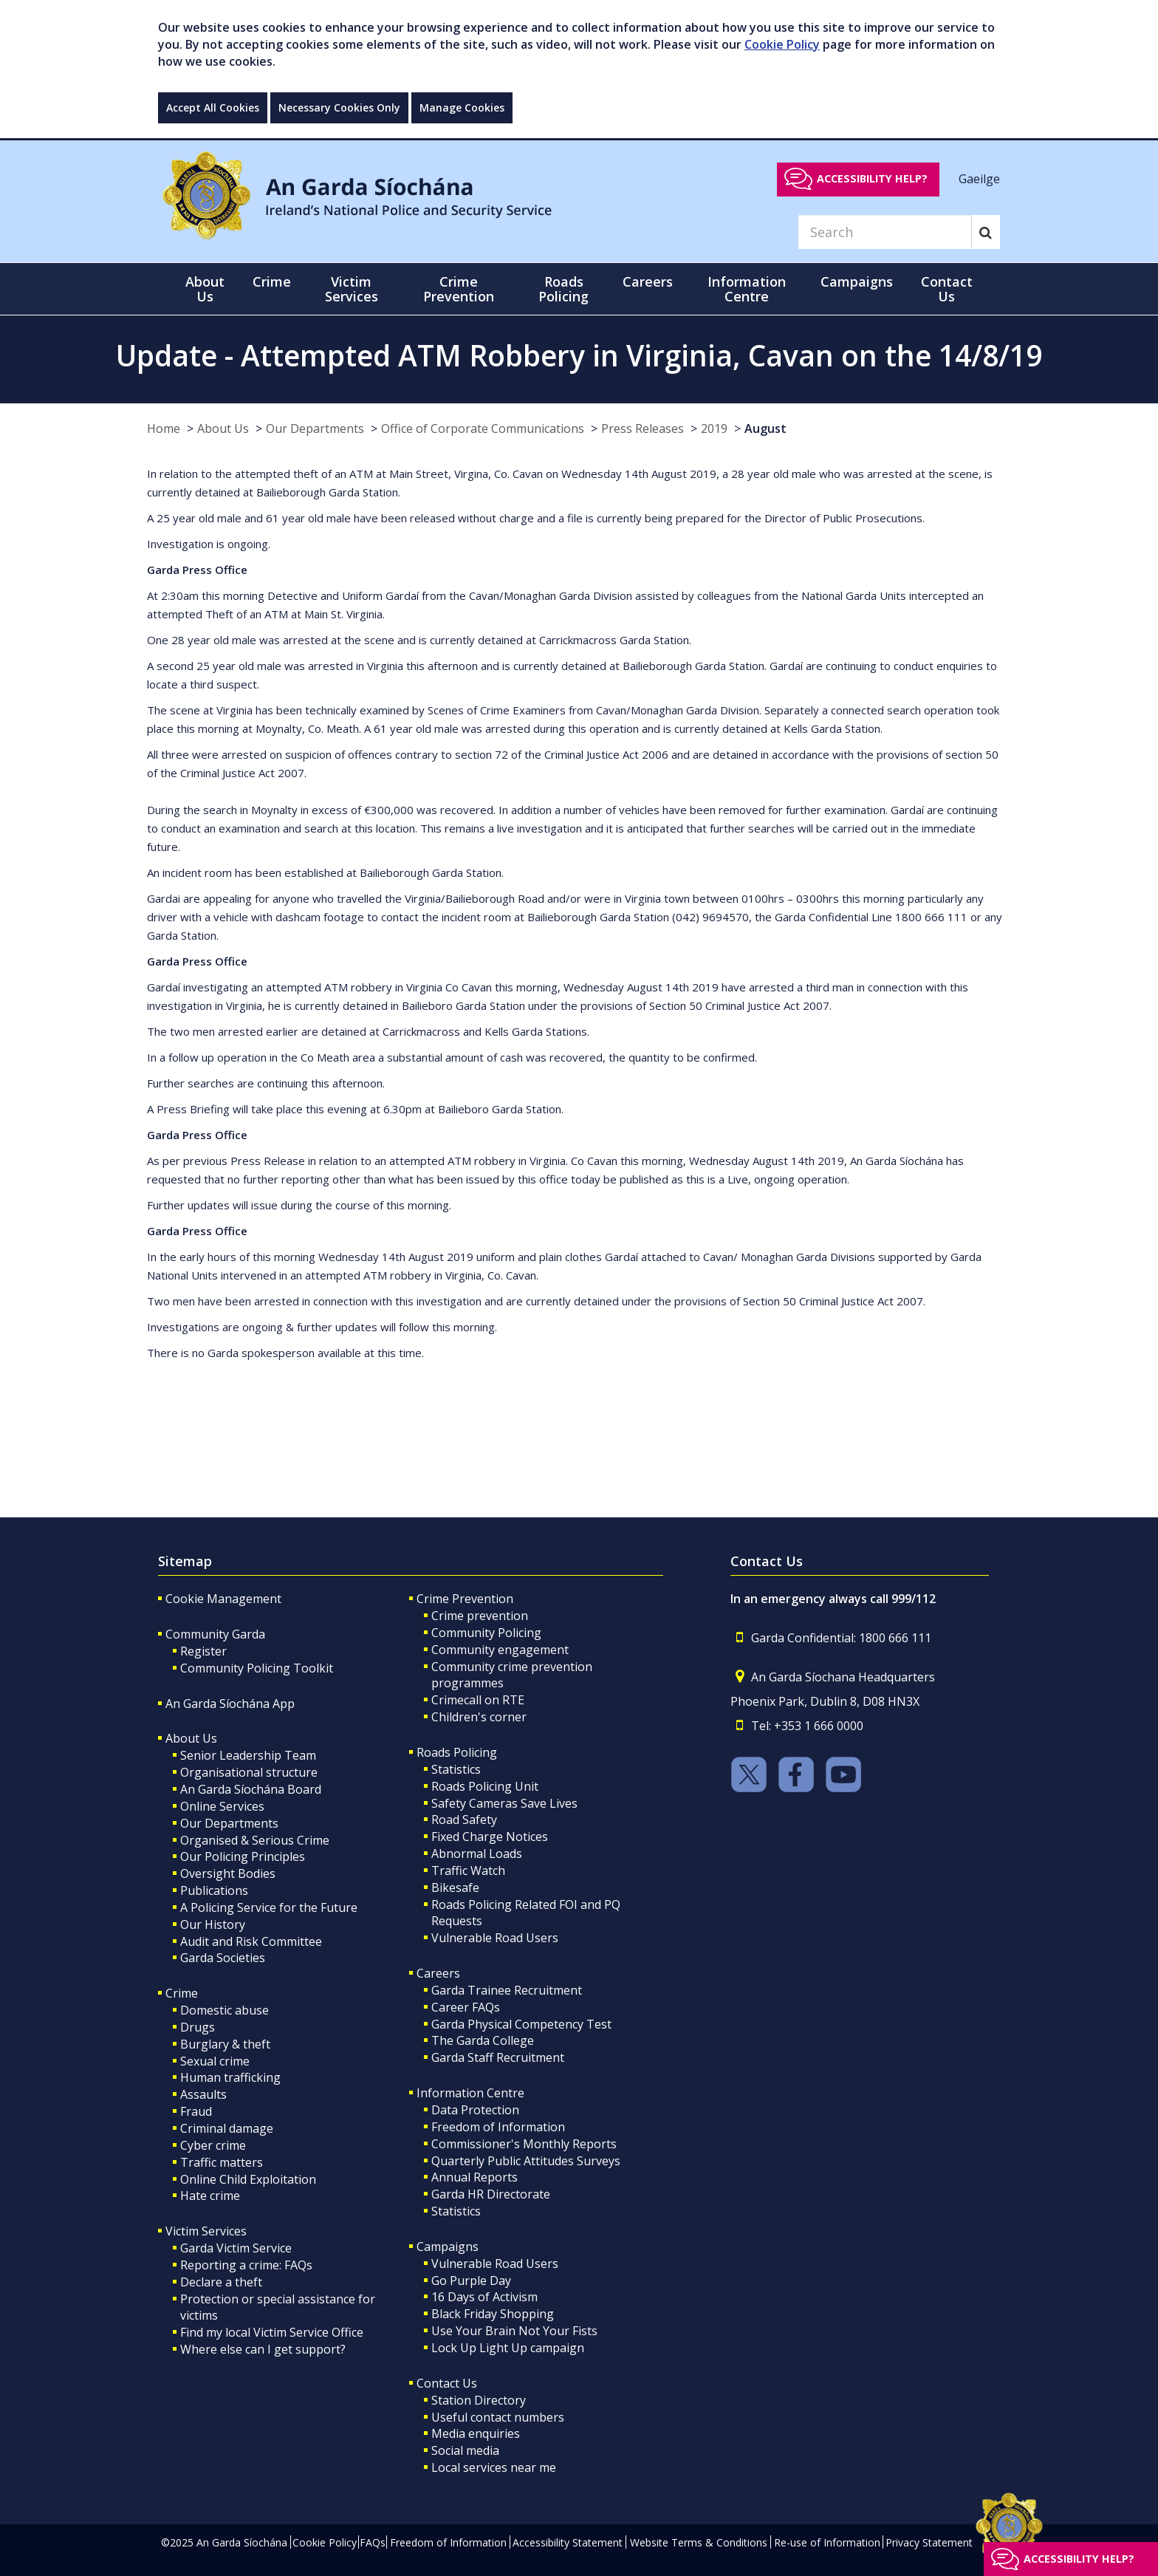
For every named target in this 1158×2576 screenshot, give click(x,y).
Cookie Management (223, 1599)
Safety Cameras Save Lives (504, 1803)
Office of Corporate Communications (482, 428)
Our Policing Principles (242, 1856)
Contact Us (447, 2383)
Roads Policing (457, 1752)
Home (163, 428)
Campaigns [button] (856, 281)
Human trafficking (230, 2077)
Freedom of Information (498, 2127)
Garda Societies (222, 1958)
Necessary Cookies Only (339, 107)
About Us (223, 428)
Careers (438, 1973)
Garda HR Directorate (490, 2194)
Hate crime (210, 2195)
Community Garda (215, 1634)
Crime (181, 1993)
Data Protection (475, 2110)
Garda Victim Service (236, 2248)
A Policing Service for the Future (268, 1907)
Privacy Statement (929, 2542)
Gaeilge (979, 178)
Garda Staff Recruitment (497, 2057)
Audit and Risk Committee (251, 1941)
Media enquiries (475, 2433)
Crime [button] (272, 281)
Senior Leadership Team (248, 1755)
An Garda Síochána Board (250, 1789)
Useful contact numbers (497, 2417)
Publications (214, 1890)
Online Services (222, 1806)
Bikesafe (455, 1887)
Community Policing (486, 1632)
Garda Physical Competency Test (521, 2024)
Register (203, 1651)
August (765, 428)
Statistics (456, 1769)
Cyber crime (213, 2145)
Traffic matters (221, 2162)
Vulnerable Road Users (494, 1938)
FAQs (373, 2542)
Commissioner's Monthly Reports (524, 2144)
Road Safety (464, 1819)
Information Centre (470, 2093)
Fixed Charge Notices (489, 1836)
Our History (212, 1924)
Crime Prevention (465, 1599)
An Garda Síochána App (230, 1703)
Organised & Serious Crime (254, 1840)
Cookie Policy (782, 44)
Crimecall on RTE (477, 1700)
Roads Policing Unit (484, 1786)
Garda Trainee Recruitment (506, 1990)
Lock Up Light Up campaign (507, 2348)
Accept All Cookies (212, 107)
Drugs (197, 2027)
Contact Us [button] (947, 289)
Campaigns (448, 2246)
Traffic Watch (468, 1870)
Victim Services (206, 2231)
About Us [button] (205, 289)
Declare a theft (221, 2282)
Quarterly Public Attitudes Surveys (525, 2161)
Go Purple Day (471, 2280)
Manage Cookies (461, 107)
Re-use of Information (827, 2542)
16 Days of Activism (484, 2297)
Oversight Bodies (227, 1873)
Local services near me (493, 2467)
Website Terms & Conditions (698, 2542)
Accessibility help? (872, 178)
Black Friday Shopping (492, 2314)
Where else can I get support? (263, 2349)
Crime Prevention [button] (458, 289)
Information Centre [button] (747, 289)
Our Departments (315, 428)
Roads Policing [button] (563, 289)
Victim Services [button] (351, 289)
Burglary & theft (225, 2044)
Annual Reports (474, 2177)
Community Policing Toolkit (256, 1668)
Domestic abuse (224, 2010)
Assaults (203, 2094)
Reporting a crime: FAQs (246, 2265)
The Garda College (482, 2040)
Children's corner (479, 1717)
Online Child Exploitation (248, 2179)
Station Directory (478, 2400)
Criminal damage (226, 2128)
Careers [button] (648, 281)
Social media (465, 2450)
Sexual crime (215, 2061)
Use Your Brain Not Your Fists (514, 2331)
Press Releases (642, 428)
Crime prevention (479, 1616)
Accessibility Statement (568, 2542)
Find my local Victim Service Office (271, 2332)
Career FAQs (465, 2007)
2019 (714, 428)
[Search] (884, 232)
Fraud (196, 2111)
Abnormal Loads (476, 1853)
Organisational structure (249, 1772)
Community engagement (500, 1649)
